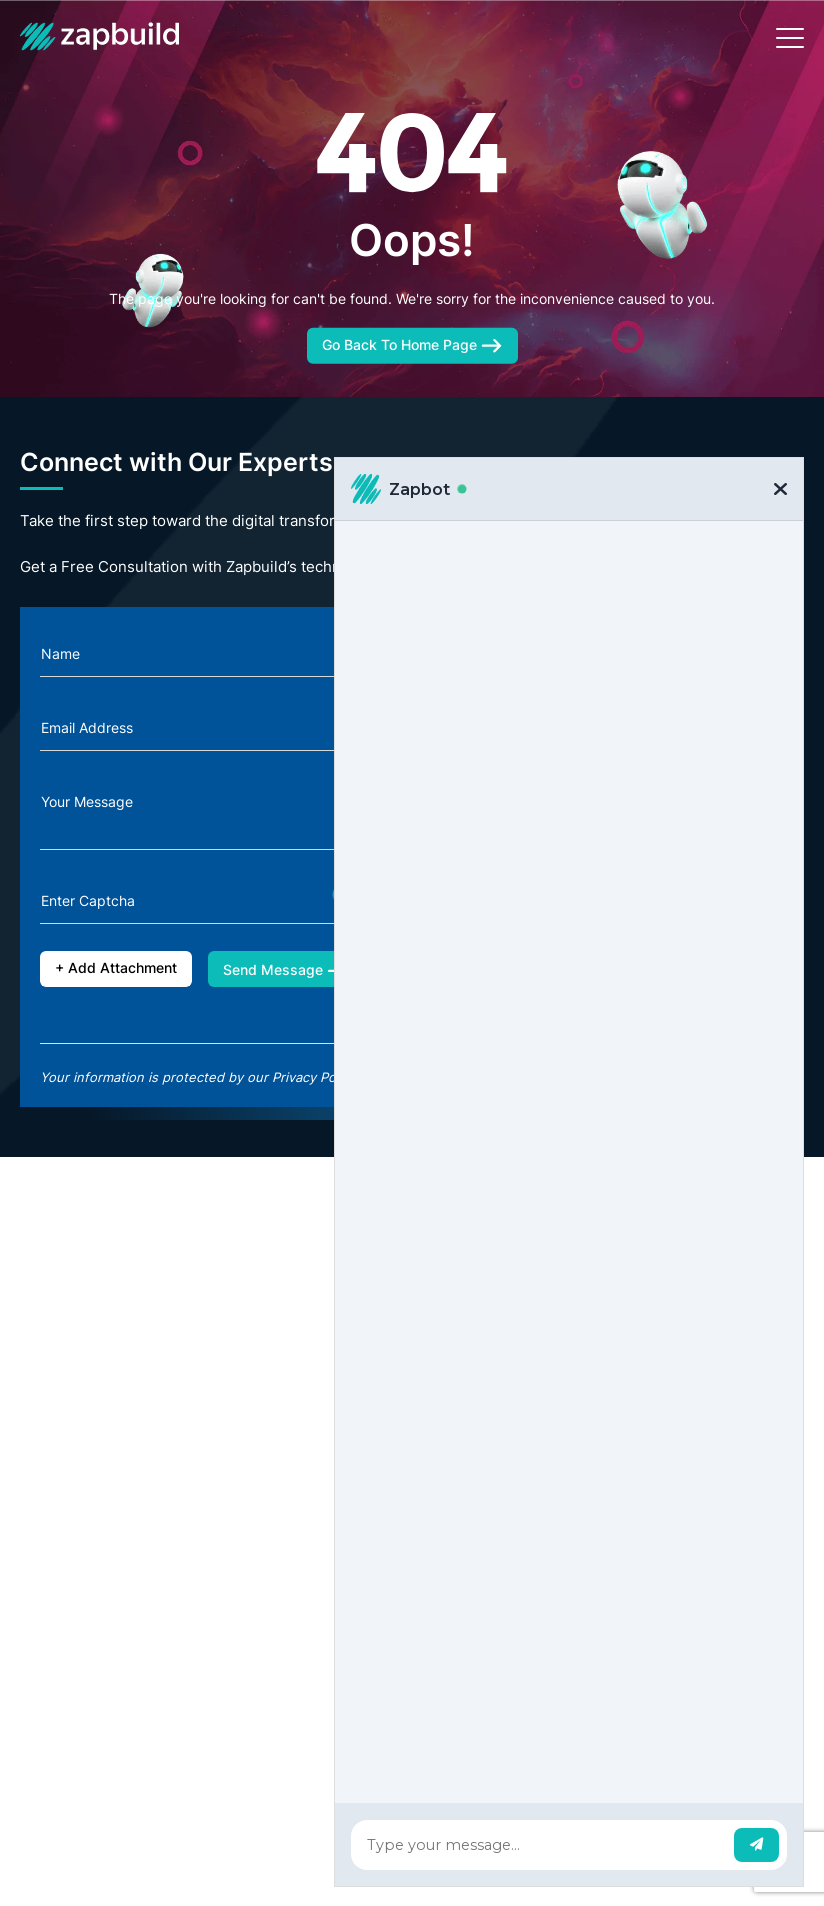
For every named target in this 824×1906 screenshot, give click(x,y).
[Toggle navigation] (790, 38)
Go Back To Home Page (412, 344)
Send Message (286, 969)
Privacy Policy (314, 1077)
